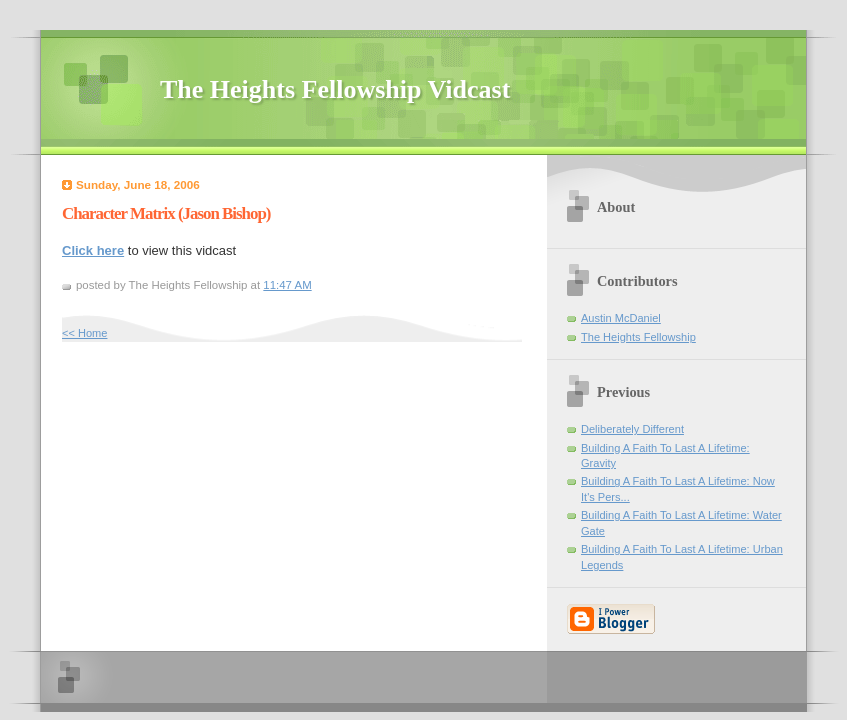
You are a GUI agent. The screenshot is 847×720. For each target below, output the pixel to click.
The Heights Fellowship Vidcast (335, 89)
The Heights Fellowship (638, 337)
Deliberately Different (632, 429)
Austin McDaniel (621, 318)
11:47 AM (287, 285)
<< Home (84, 333)
